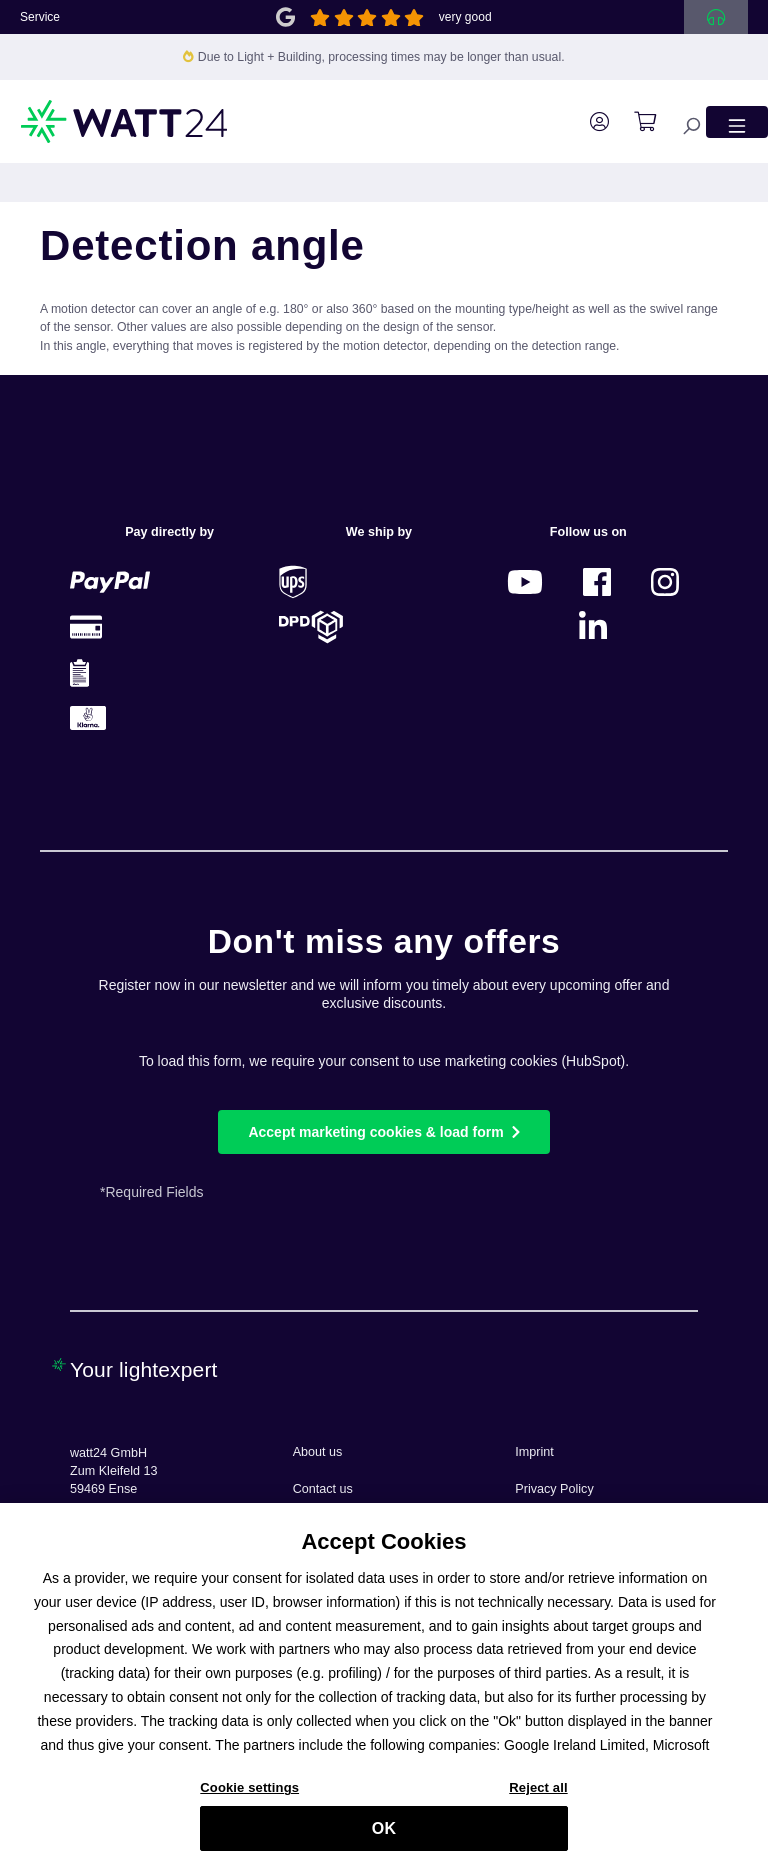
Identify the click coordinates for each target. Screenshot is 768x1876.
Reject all (538, 1796)
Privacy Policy (554, 1489)
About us (318, 1452)
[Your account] (589, 122)
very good (465, 17)
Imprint (534, 1452)
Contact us (323, 1489)
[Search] (681, 121)
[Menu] (737, 121)
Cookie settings (249, 1796)
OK (384, 1837)
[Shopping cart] (635, 122)
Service (40, 17)
